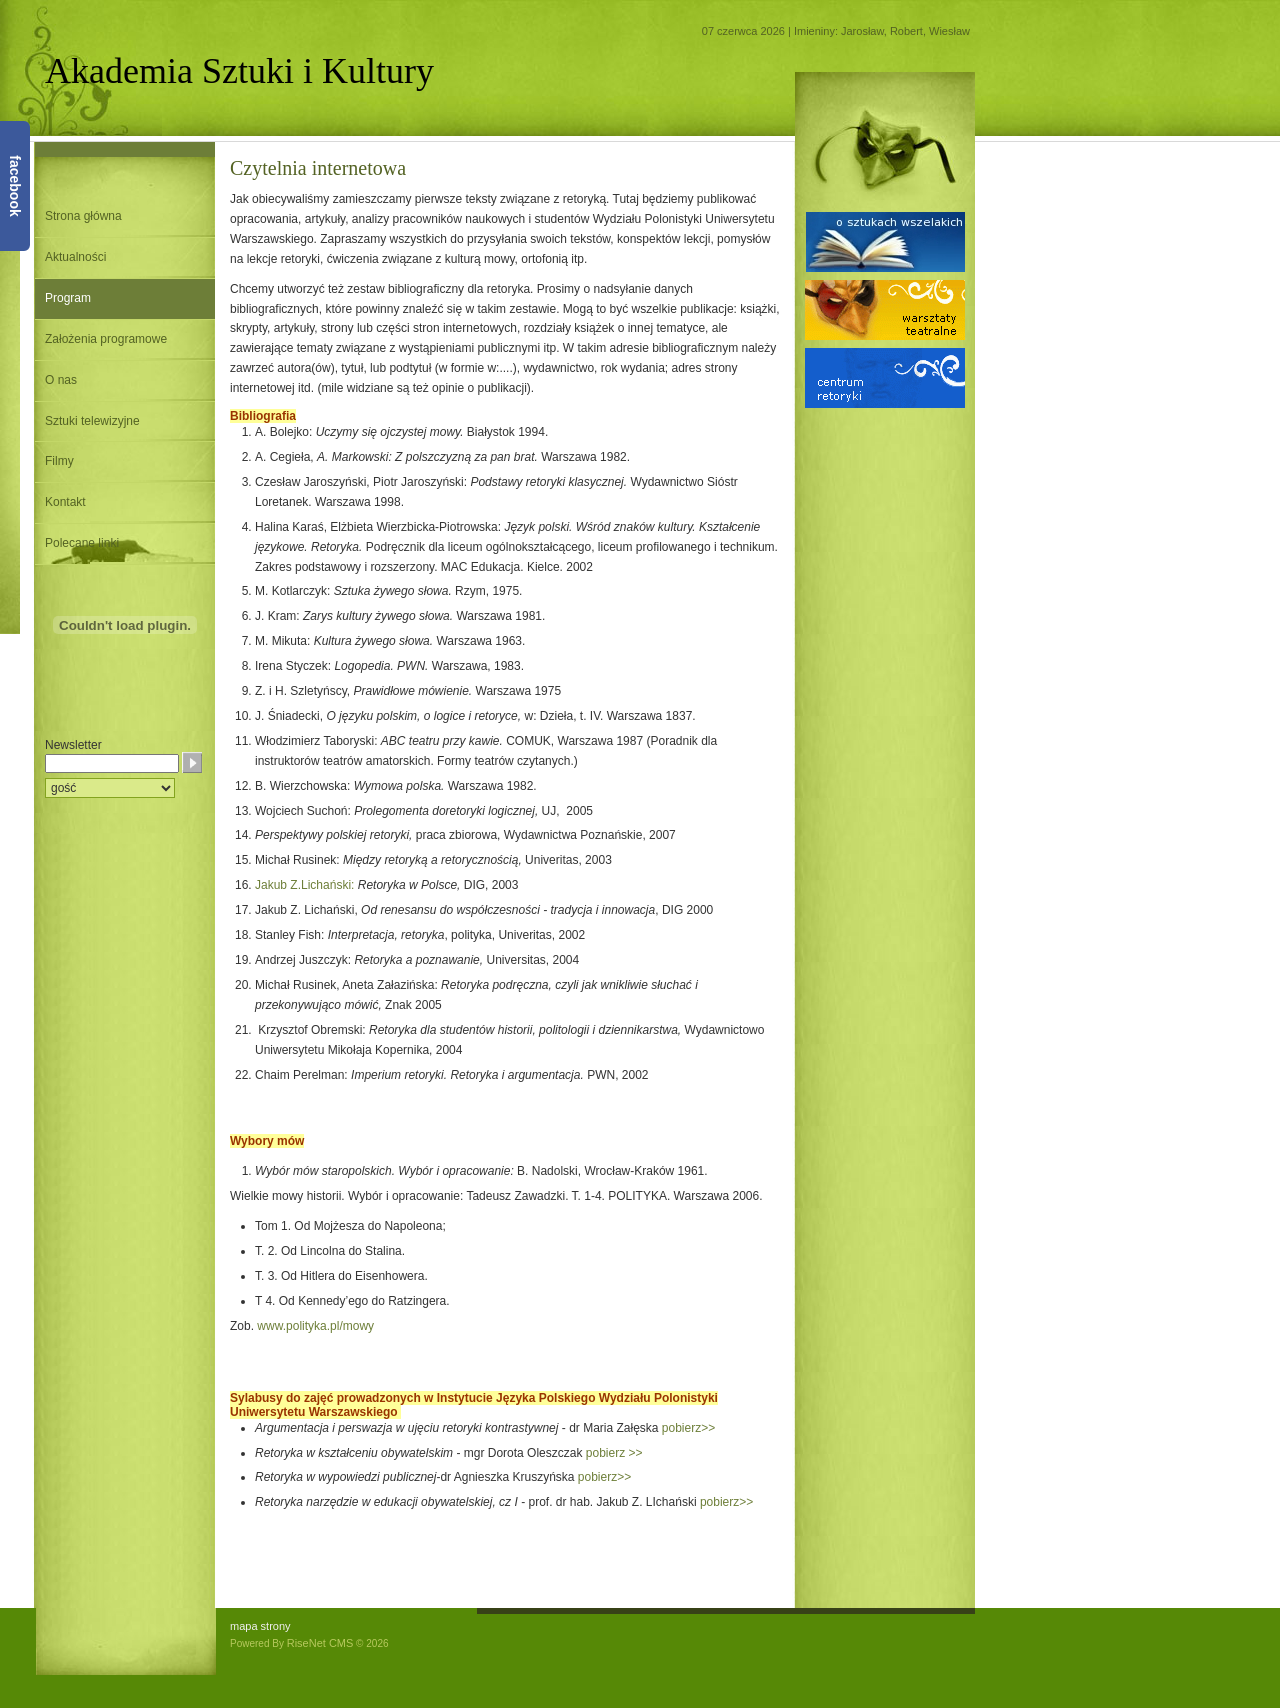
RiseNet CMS (320, 1643)
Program (68, 298)
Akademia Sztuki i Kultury (239, 71)
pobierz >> (614, 1453)
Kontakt (65, 502)
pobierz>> (688, 1428)
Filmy (59, 461)
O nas (61, 380)
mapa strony (260, 1626)
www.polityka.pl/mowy (315, 1326)
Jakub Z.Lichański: (304, 885)
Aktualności (75, 257)
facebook (15, 185)
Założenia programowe (106, 339)
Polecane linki (82, 543)
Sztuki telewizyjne (92, 421)
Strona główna (83, 216)
